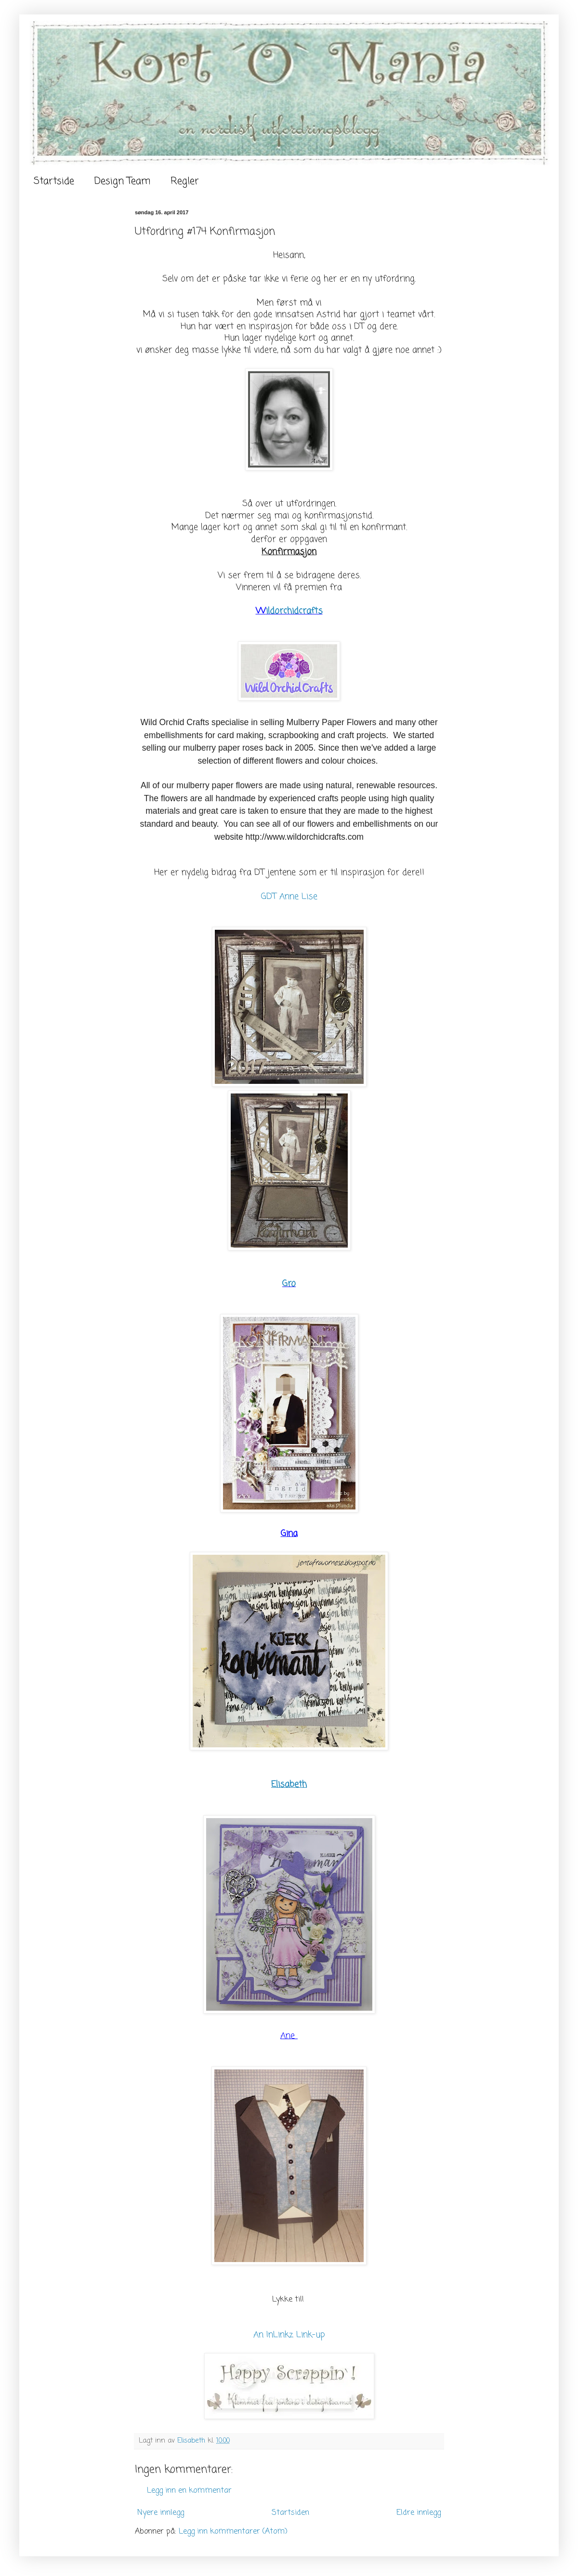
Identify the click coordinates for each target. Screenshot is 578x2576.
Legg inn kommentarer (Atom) (233, 2531)
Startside (54, 181)
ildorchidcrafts (294, 611)
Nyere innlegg (160, 2513)
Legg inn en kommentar (189, 2491)
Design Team (122, 181)
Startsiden (290, 2513)
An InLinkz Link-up (289, 2335)
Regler (185, 181)
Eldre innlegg (418, 2513)
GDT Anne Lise (289, 896)
